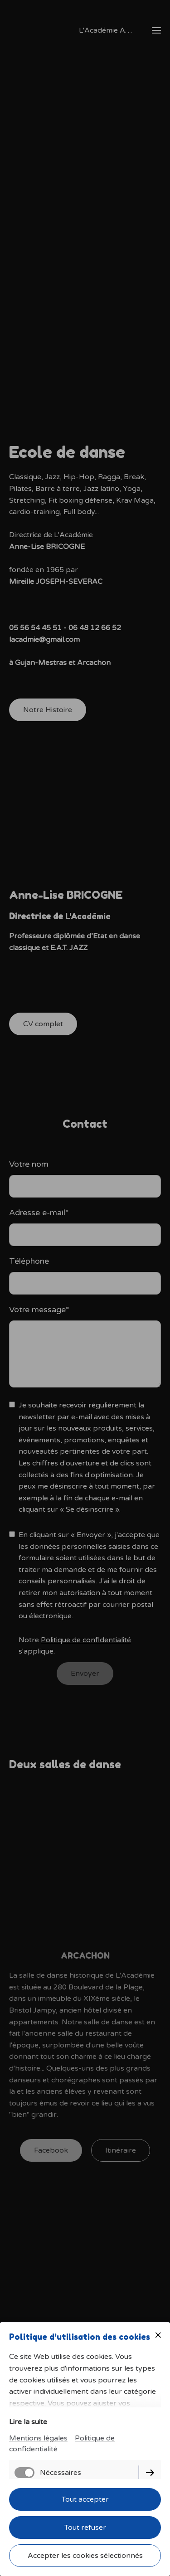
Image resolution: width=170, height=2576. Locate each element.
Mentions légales (38, 2438)
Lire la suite (28, 2421)
